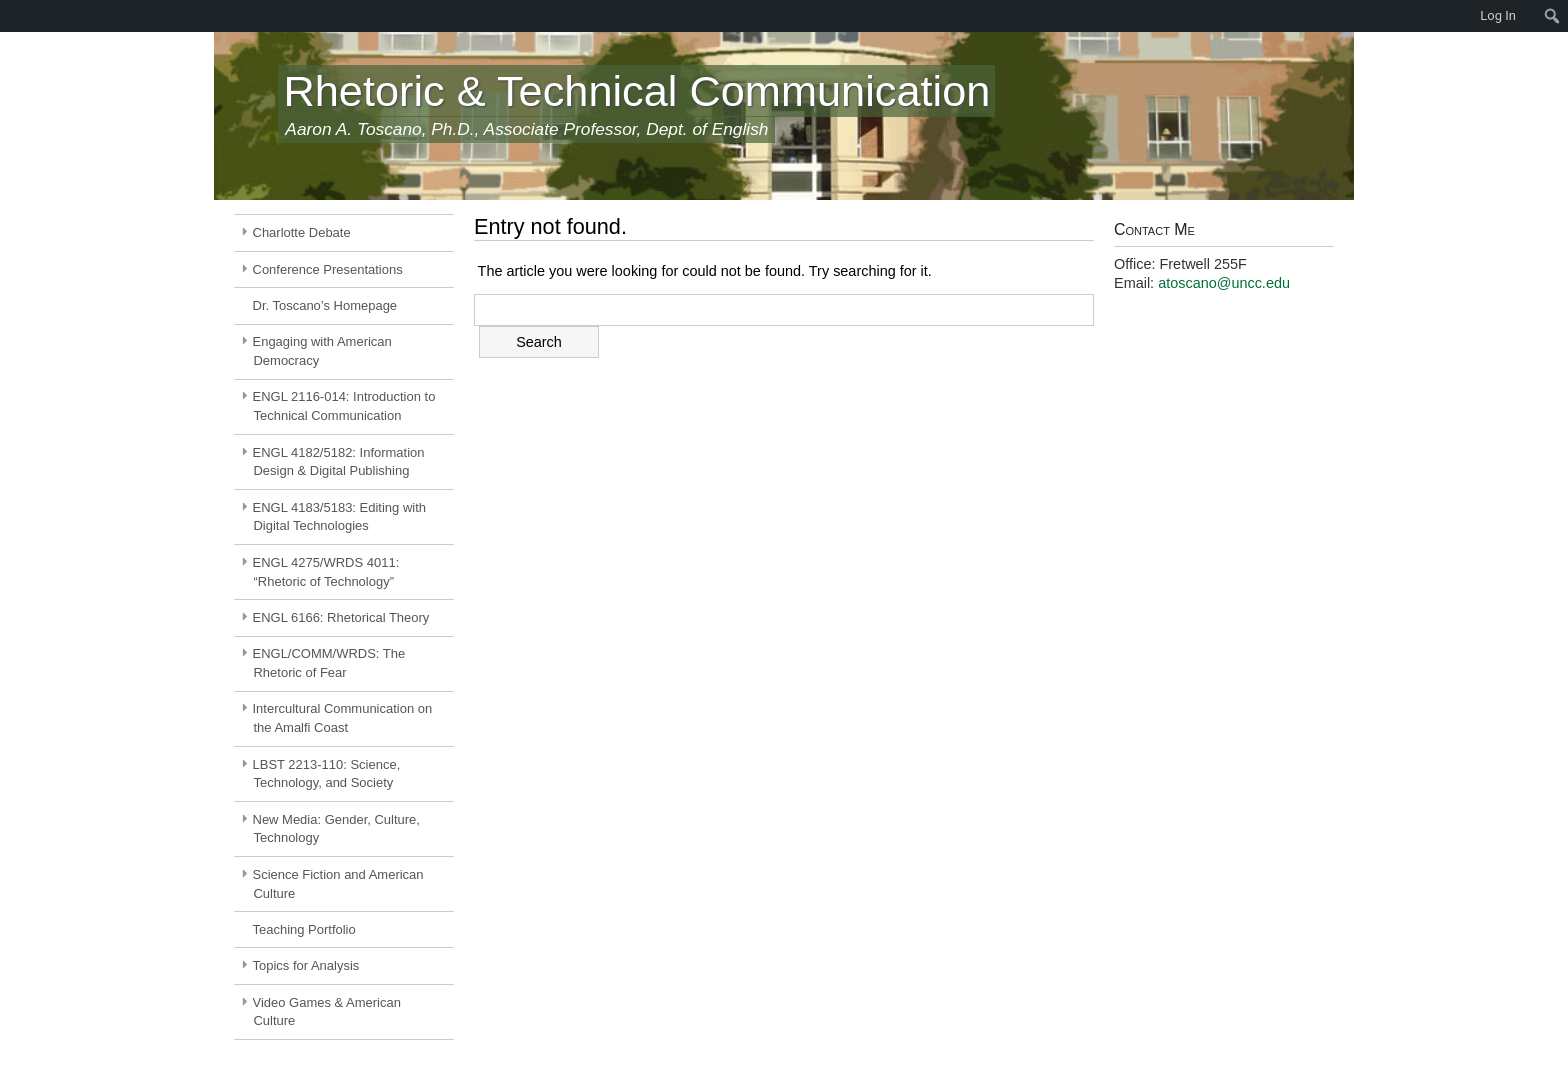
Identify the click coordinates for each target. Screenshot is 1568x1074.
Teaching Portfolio (304, 929)
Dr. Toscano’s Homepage (325, 305)
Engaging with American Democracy (322, 351)
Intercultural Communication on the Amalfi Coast (343, 718)
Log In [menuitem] (1498, 15)
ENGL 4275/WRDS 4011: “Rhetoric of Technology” (326, 572)
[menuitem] (10, 16)
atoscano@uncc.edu (1224, 283)
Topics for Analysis (306, 965)
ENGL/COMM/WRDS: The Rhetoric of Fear (329, 663)
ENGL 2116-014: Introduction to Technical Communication (344, 406)
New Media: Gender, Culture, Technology (336, 829)
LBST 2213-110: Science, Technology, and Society (327, 774)
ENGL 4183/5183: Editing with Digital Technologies (339, 517)
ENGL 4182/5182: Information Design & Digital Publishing (339, 462)
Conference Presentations (328, 269)
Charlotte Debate (302, 232)
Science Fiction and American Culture (338, 884)
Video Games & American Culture (327, 1012)
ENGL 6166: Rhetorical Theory (341, 617)
